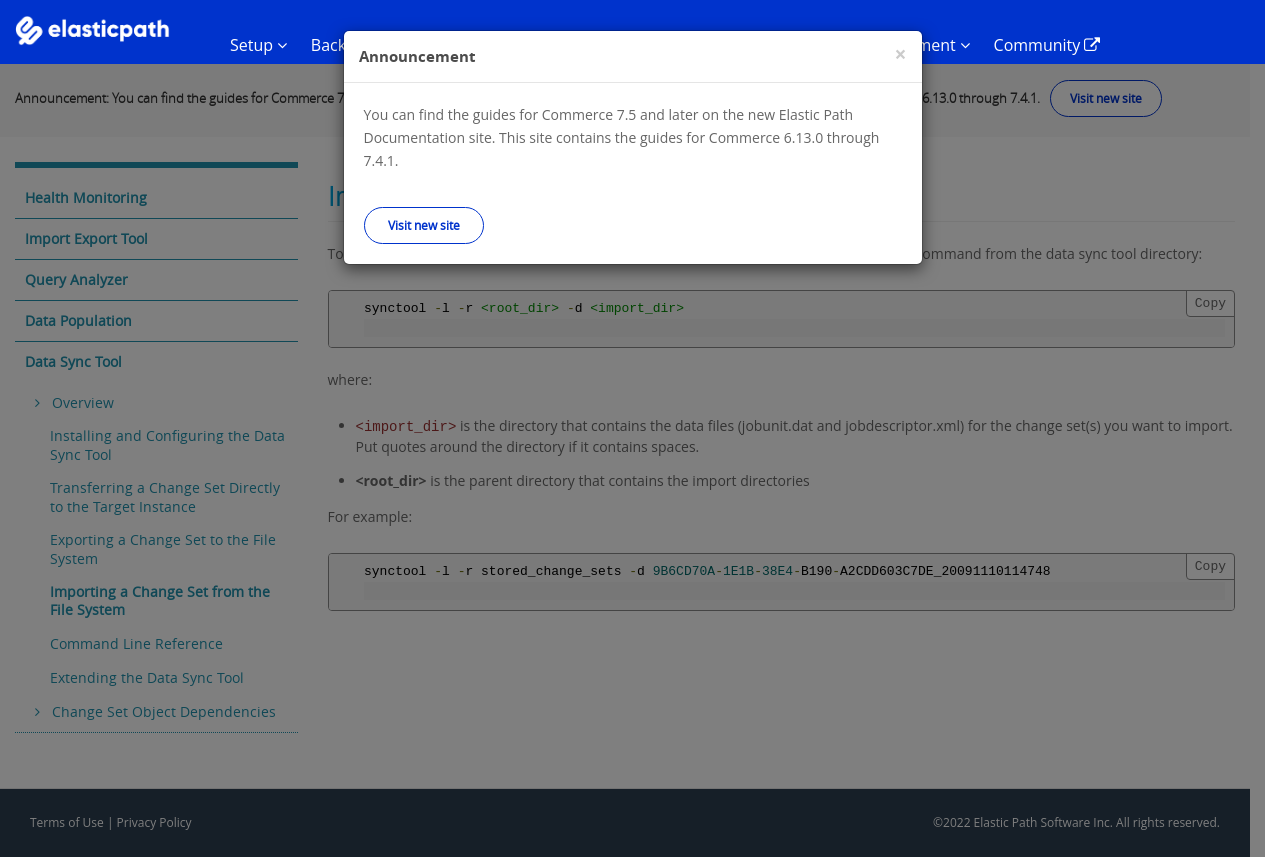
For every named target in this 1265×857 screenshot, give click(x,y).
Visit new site (424, 225)
